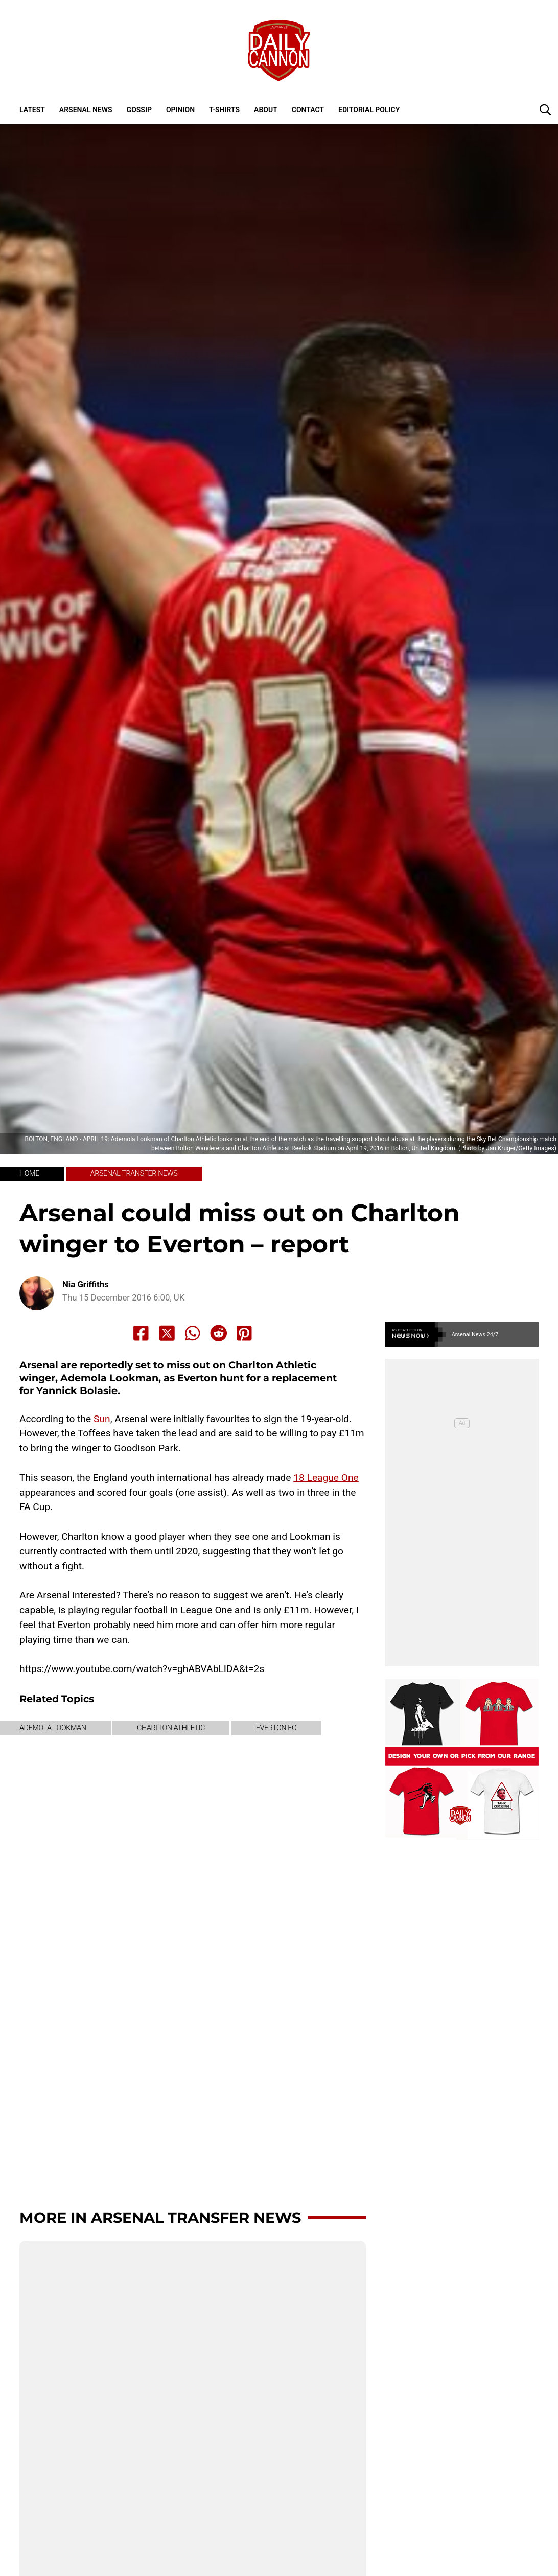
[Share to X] (167, 1333)
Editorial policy (369, 110)
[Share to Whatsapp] (192, 1333)
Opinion (180, 110)
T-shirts (224, 110)
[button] (545, 109)
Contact (308, 110)
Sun (102, 1419)
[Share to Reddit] (218, 1333)
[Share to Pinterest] (244, 1333)
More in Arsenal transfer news (160, 2217)
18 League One (326, 1477)
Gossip (139, 110)
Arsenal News (85, 110)
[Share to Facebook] (141, 1333)
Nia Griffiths (85, 1284)
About (265, 110)
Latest (32, 110)
